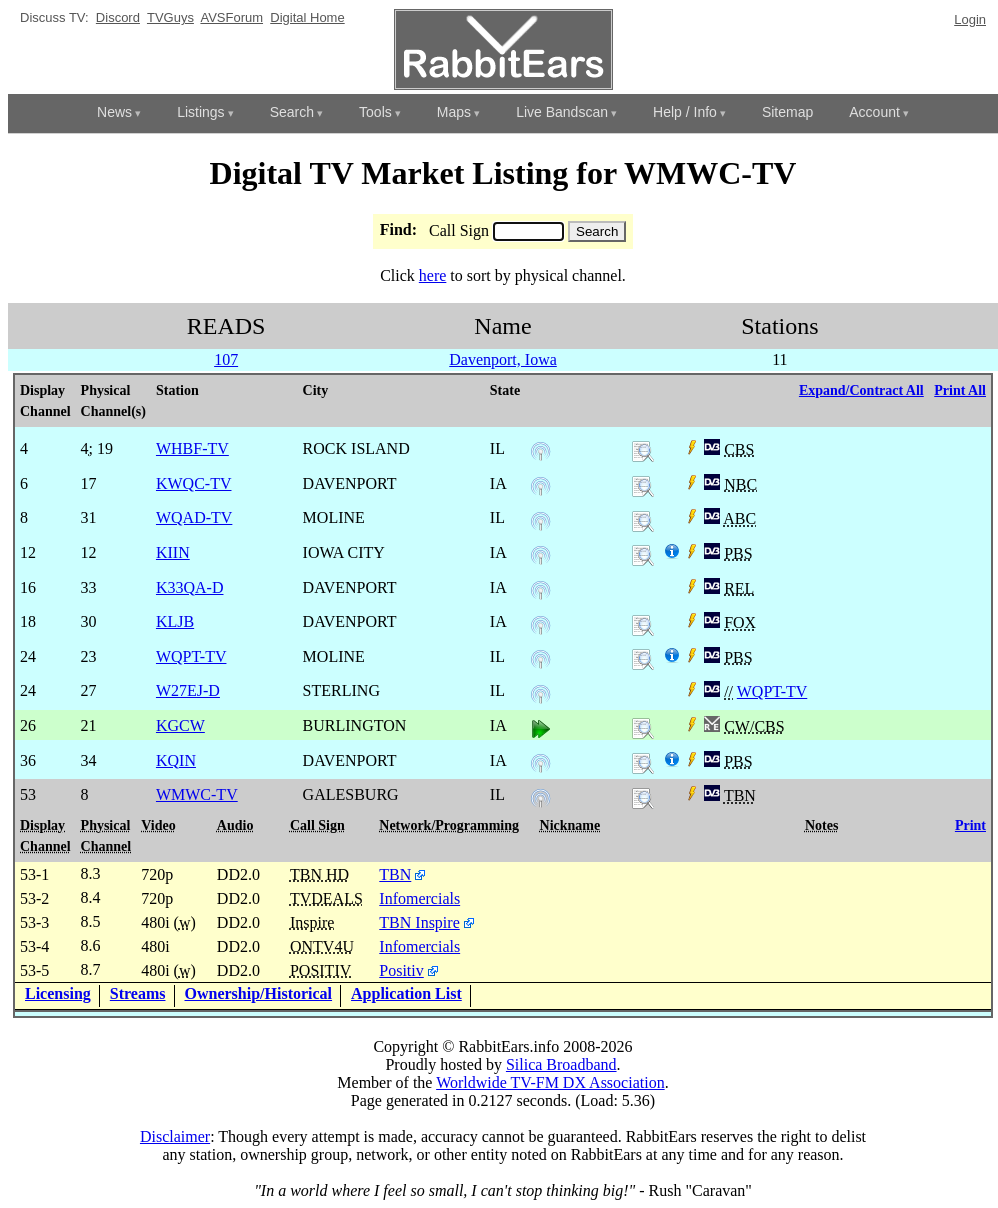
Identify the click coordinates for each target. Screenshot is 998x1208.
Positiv (401, 970)
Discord (118, 17)
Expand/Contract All (861, 390)
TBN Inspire (419, 922)
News (114, 112)
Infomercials (419, 898)
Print (970, 825)
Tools (375, 112)
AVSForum (231, 17)
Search (292, 112)
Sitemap (787, 112)
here (433, 275)
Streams (138, 993)
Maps (454, 112)
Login (970, 19)
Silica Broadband (561, 1064)
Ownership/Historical (259, 993)
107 (226, 359)
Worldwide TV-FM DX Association (550, 1082)
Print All (960, 390)
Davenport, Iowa (503, 359)
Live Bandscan (562, 112)
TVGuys (170, 17)
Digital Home (307, 17)
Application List (406, 993)
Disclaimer (175, 1136)
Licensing (58, 993)
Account (874, 112)
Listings (200, 112)
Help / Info (685, 112)
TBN (395, 874)
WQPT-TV (772, 691)
